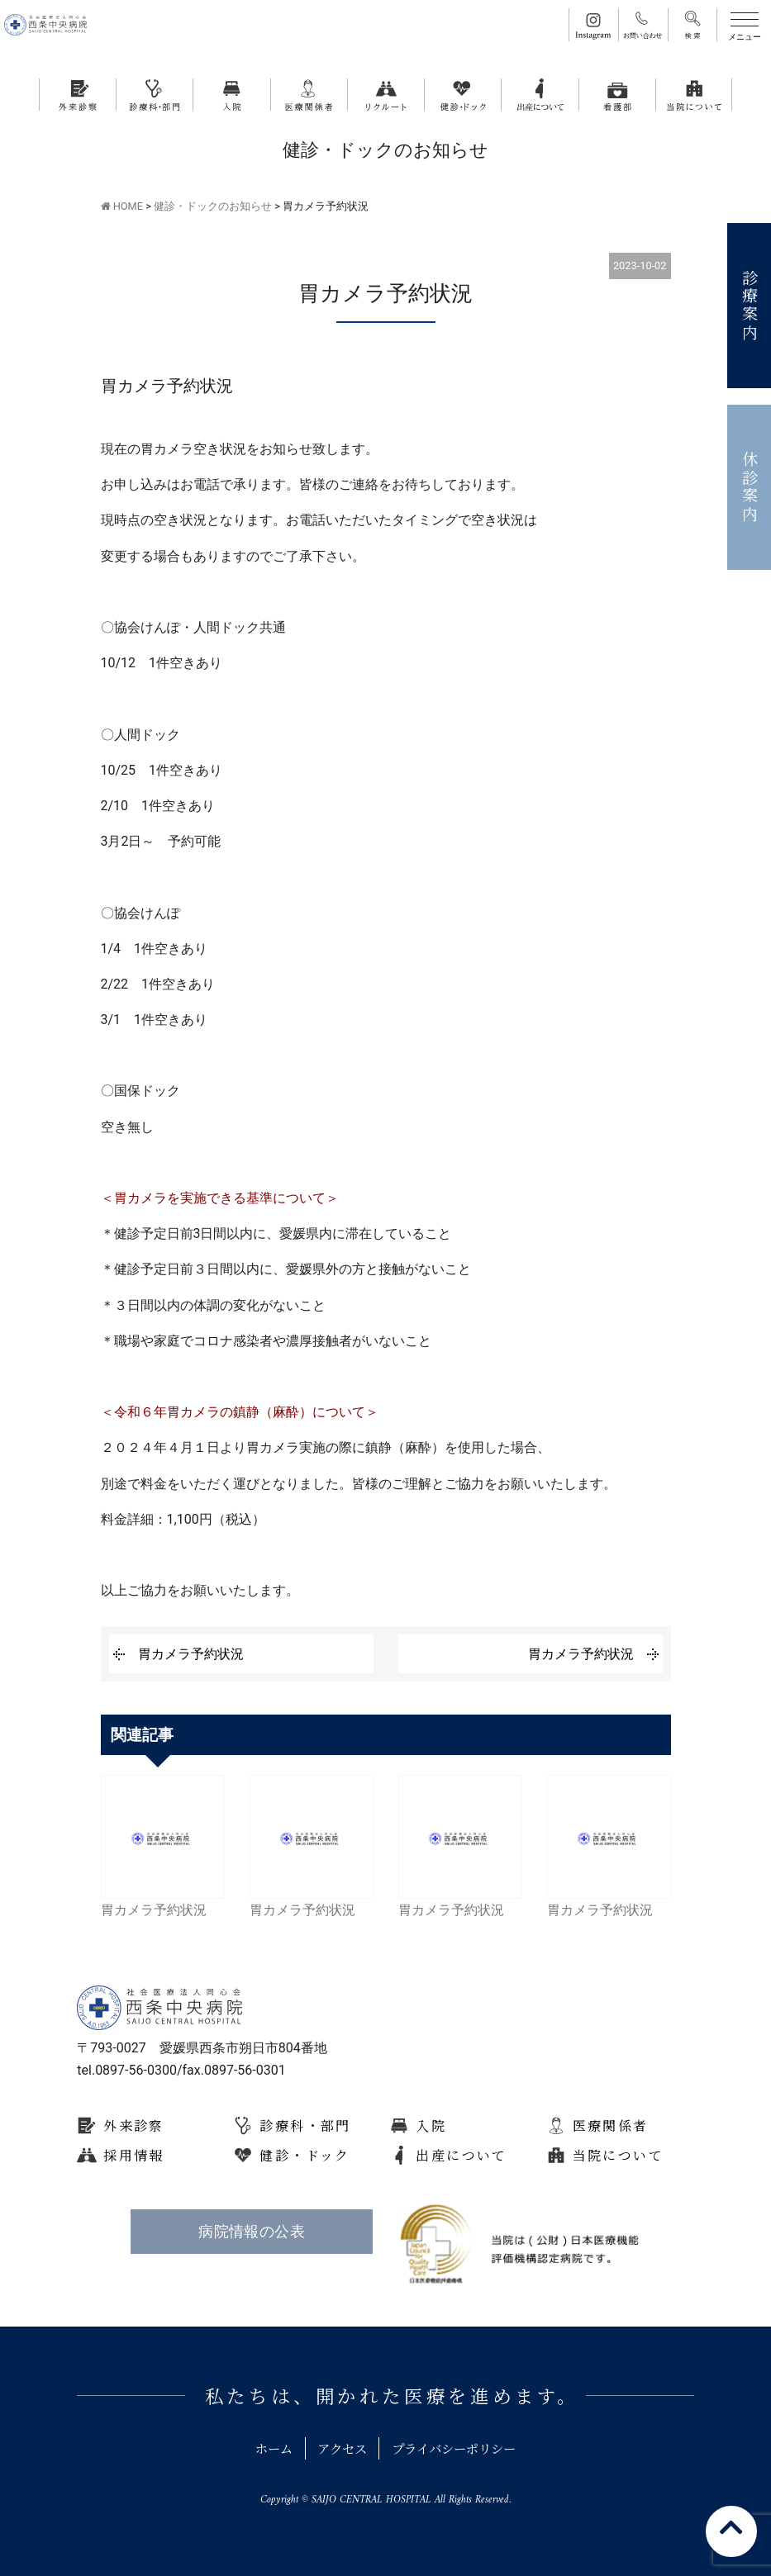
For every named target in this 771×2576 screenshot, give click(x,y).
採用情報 (133, 2155)
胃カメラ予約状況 (191, 1654)
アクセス (338, 2448)
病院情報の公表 (251, 2231)
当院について (618, 2155)
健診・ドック (304, 2155)
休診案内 (750, 487)
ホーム (265, 2448)
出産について (461, 2155)
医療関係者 (611, 2125)
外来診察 (133, 2125)
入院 (431, 2125)
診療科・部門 (304, 2125)
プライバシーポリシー (459, 2448)
